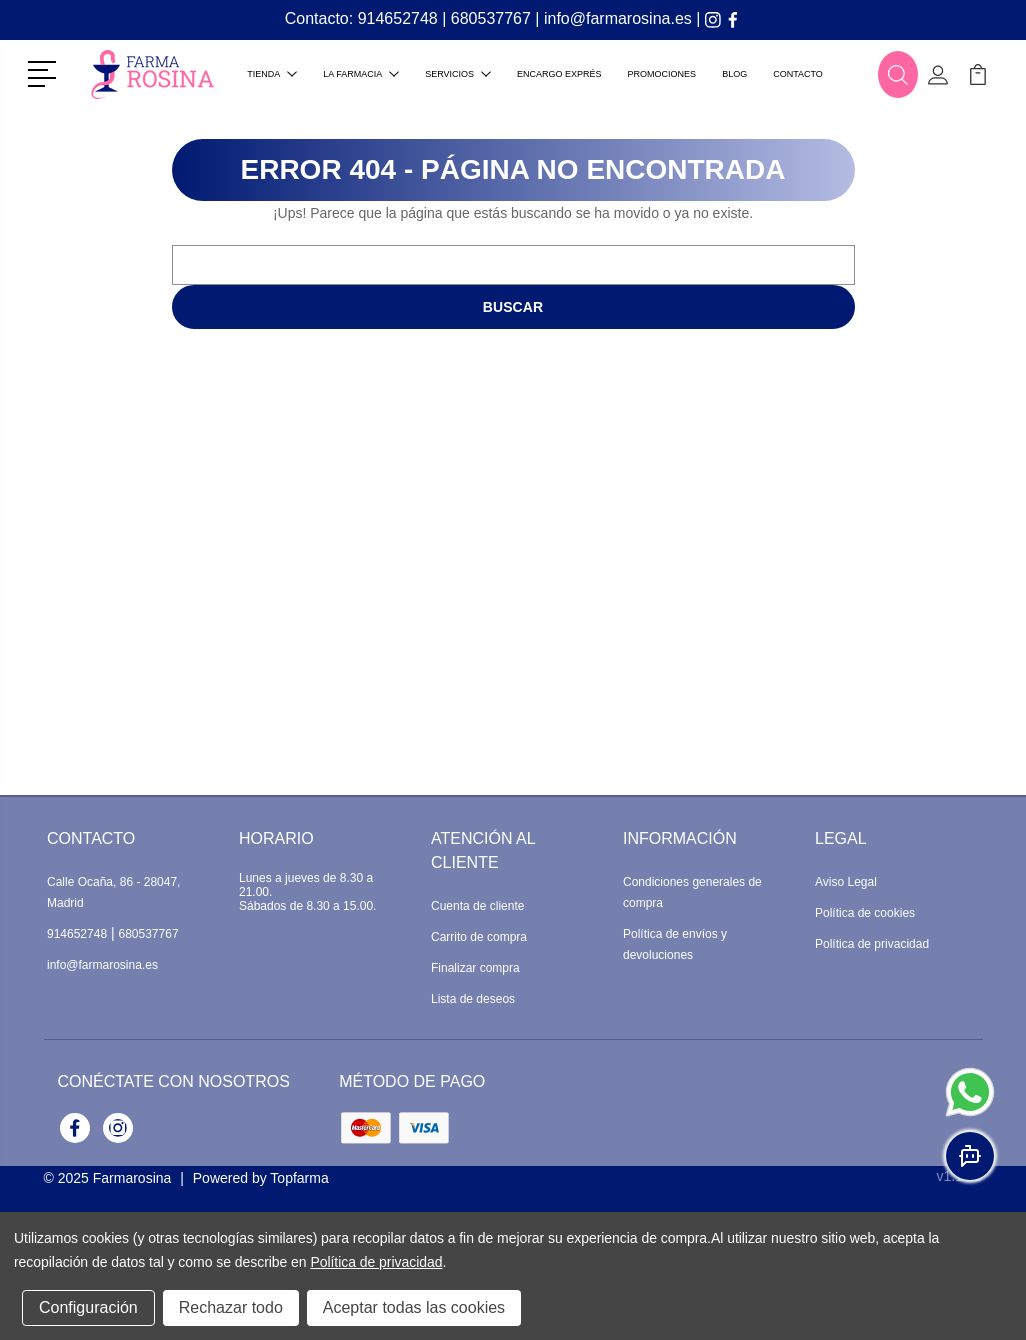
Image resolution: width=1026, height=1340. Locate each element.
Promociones (662, 74)
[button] (45, 72)
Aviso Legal (846, 882)
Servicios (458, 74)
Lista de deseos (473, 999)
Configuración (88, 1307)
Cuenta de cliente (477, 906)
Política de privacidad (872, 944)
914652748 (398, 18)
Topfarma (299, 1178)
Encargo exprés (559, 74)
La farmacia (361, 74)
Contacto (798, 74)
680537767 (491, 18)
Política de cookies (865, 913)
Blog (734, 74)
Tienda (272, 74)
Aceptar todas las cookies (414, 1307)
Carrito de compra (479, 937)
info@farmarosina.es (618, 18)
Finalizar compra (475, 968)
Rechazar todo (231, 1307)
